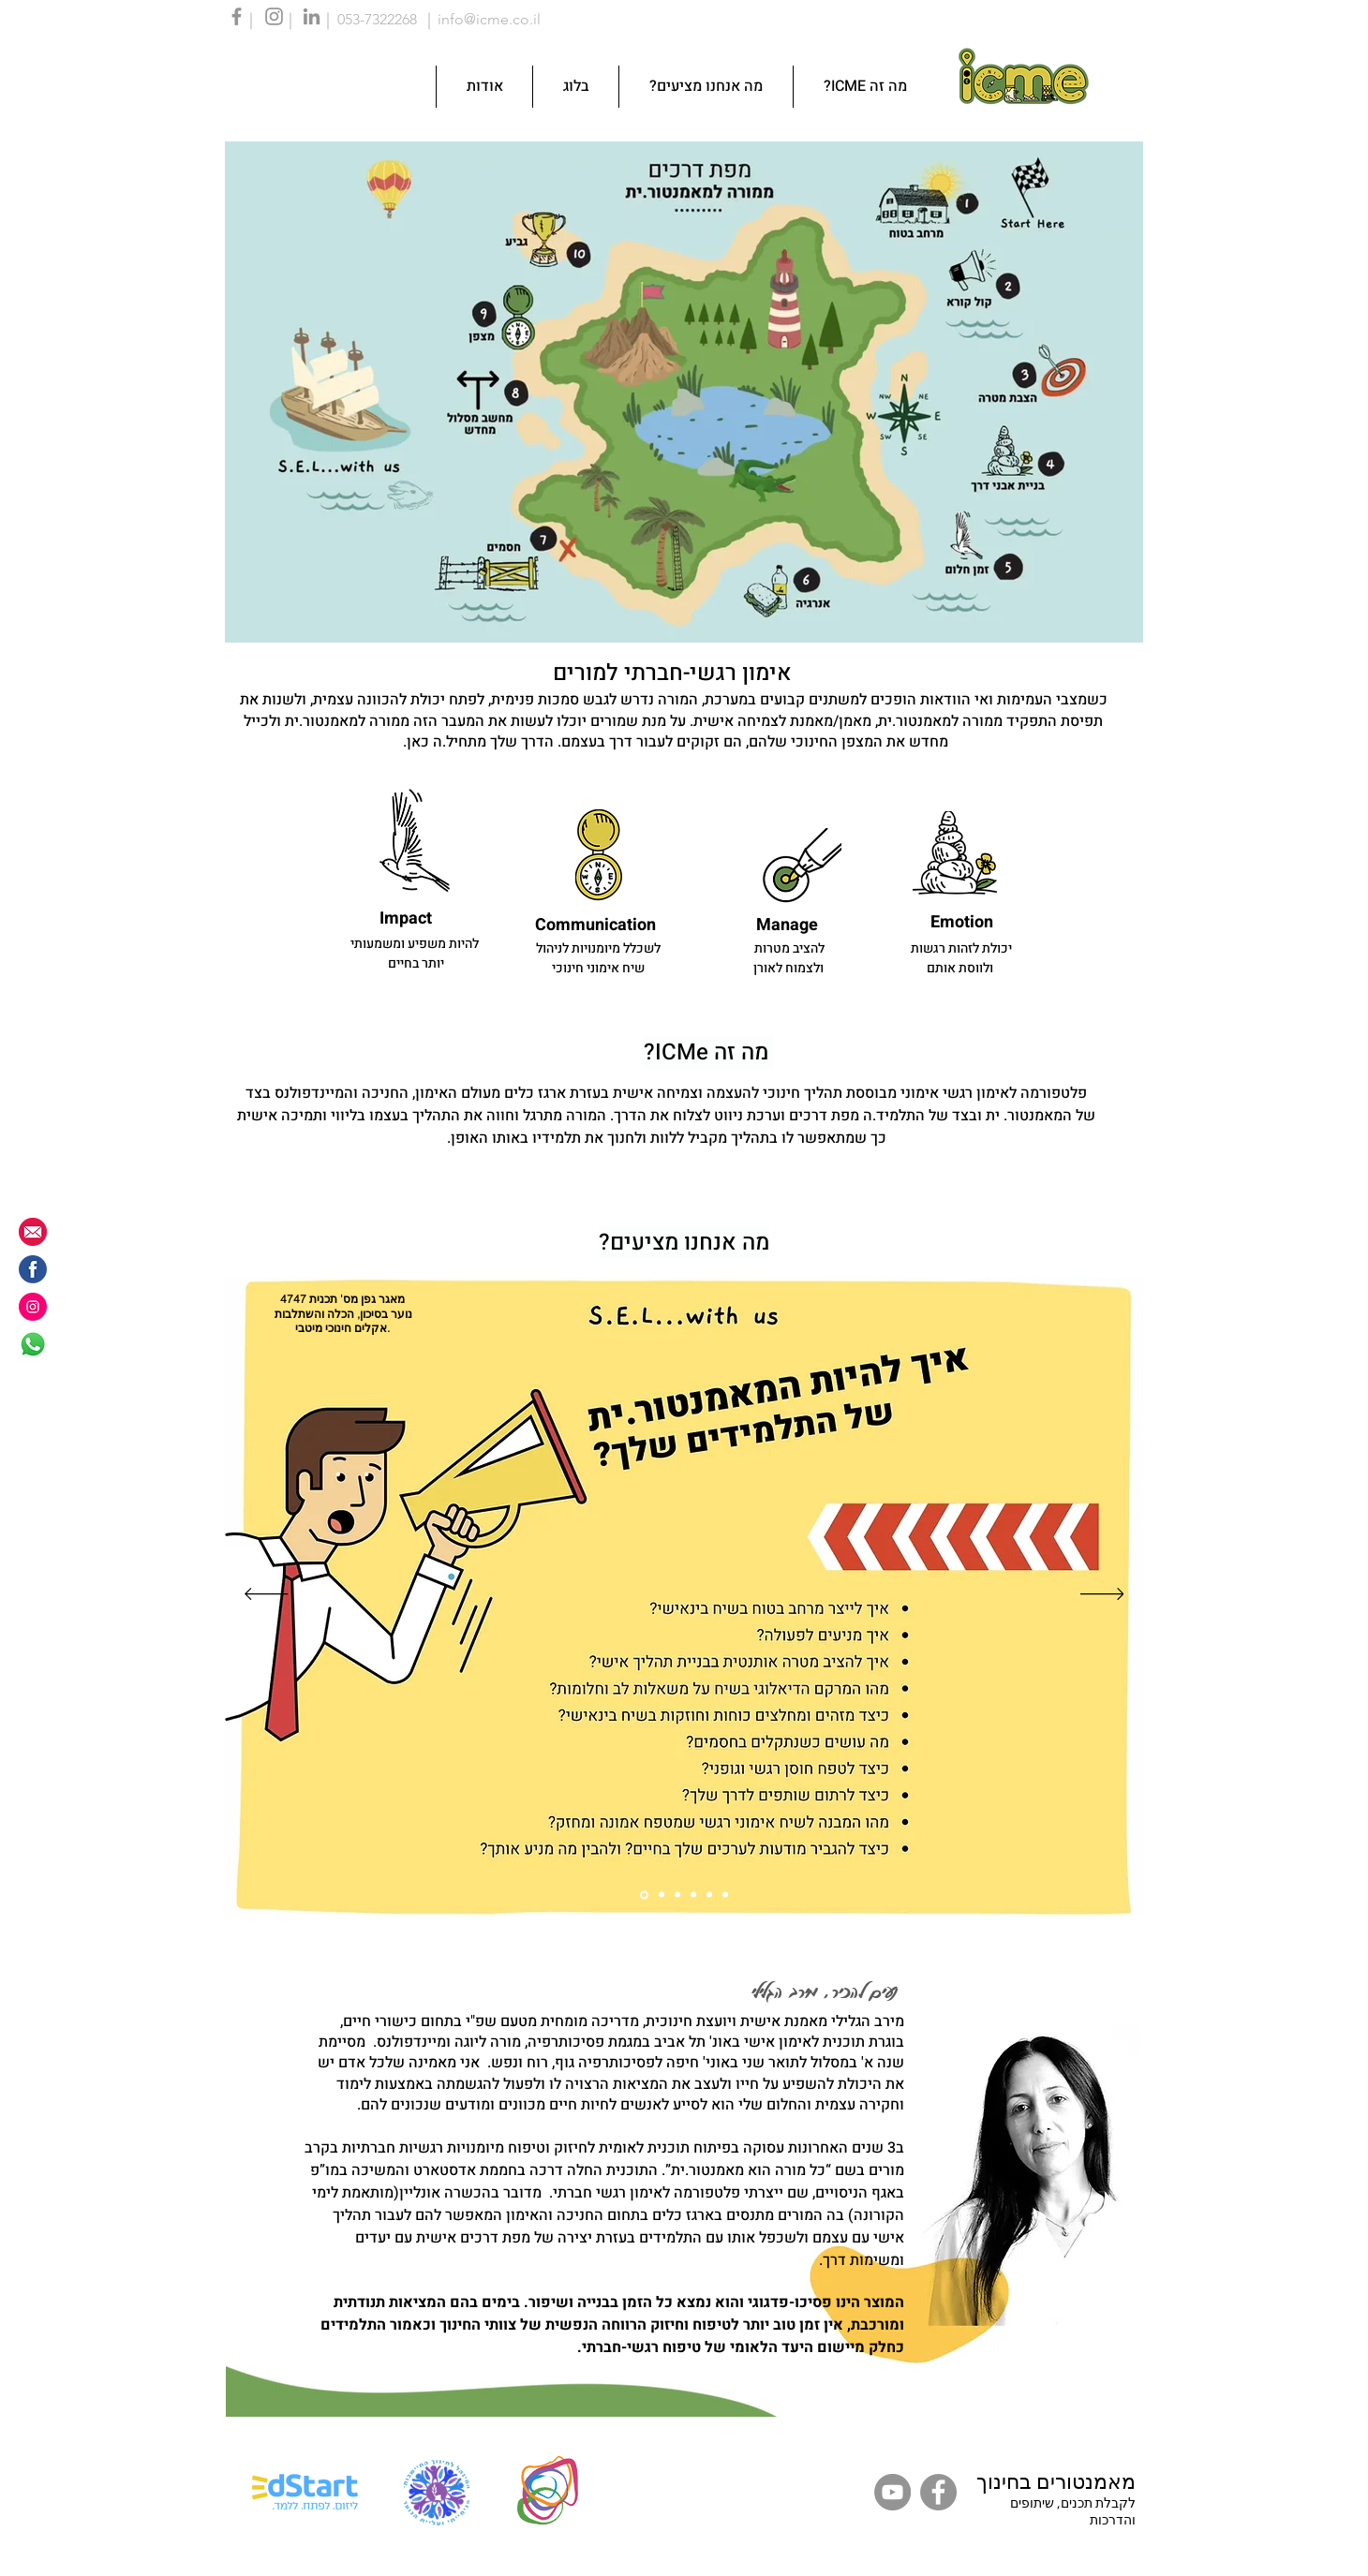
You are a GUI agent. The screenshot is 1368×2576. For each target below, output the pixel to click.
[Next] (1102, 1595)
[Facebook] (236, 16)
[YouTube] (892, 2492)
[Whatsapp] (33, 1344)
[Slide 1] (644, 1894)
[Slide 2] (661, 1895)
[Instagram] (274, 16)
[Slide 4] (693, 1895)
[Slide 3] (677, 1895)
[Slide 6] (725, 1895)
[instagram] (33, 1307)
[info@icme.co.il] (33, 1232)
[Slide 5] (709, 1895)
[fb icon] (33, 1269)
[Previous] (267, 1595)
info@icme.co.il (489, 19)
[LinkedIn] (311, 16)
